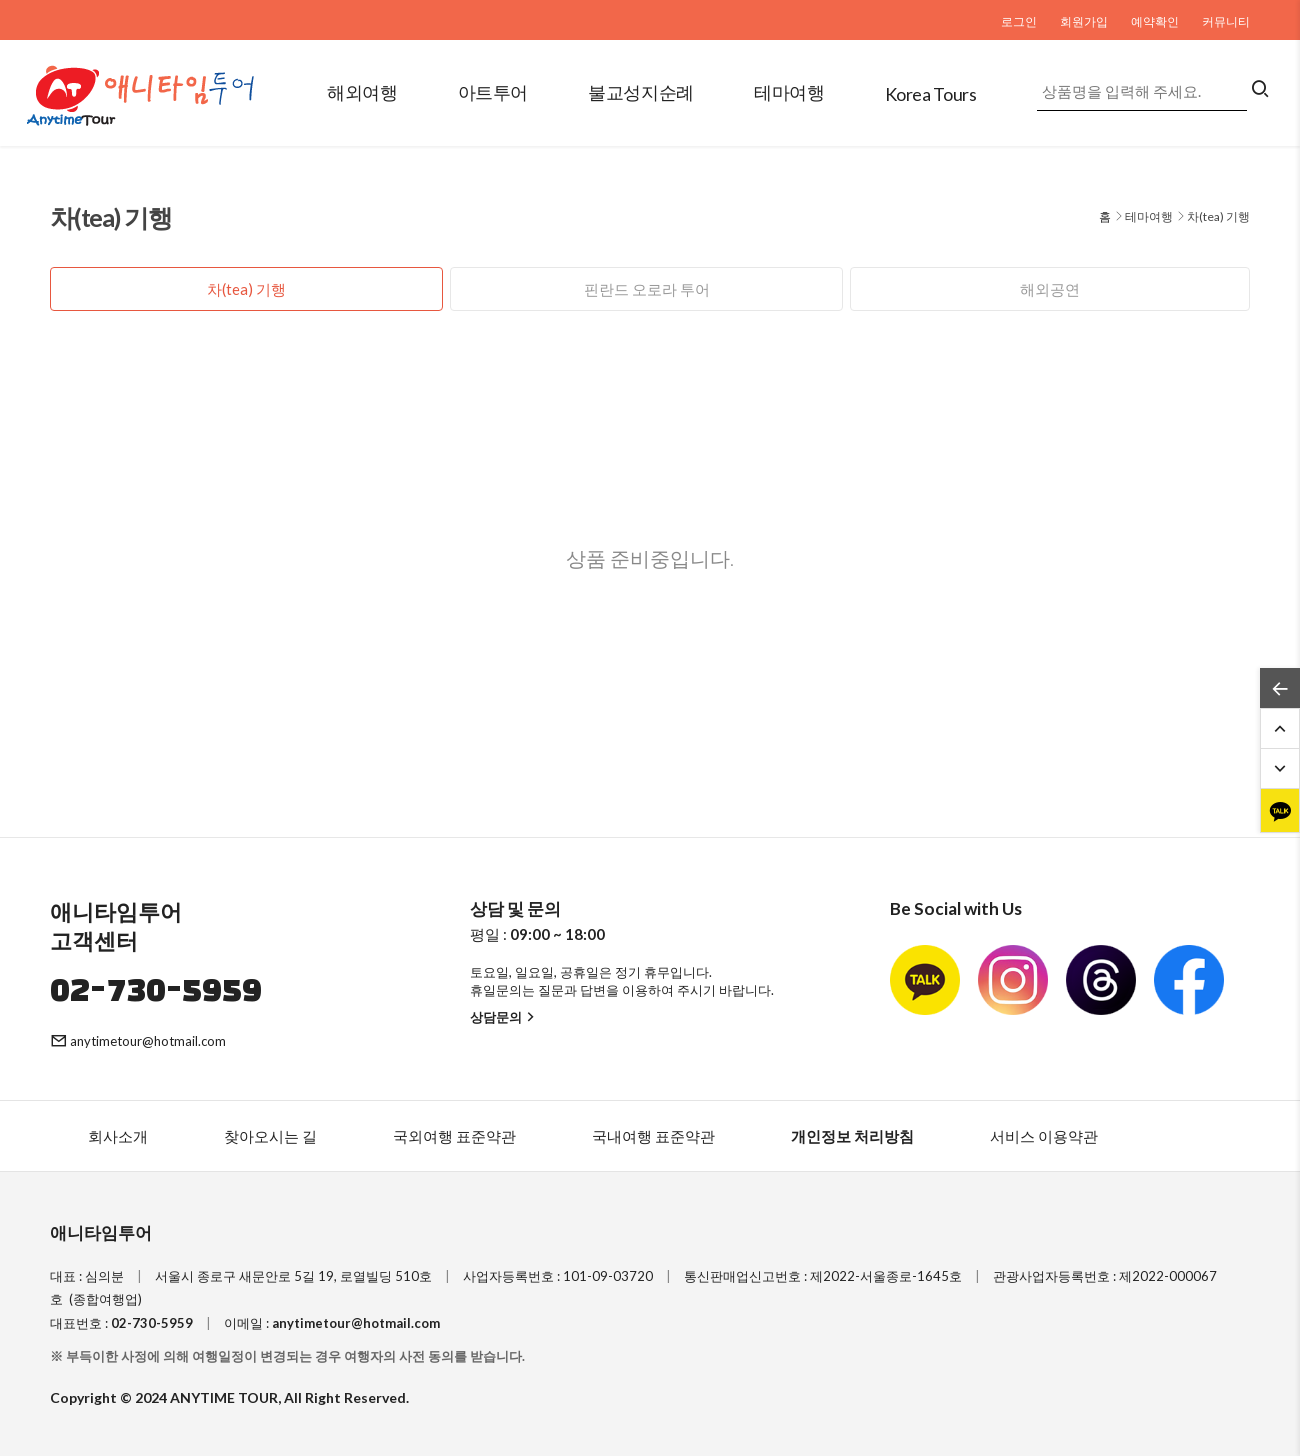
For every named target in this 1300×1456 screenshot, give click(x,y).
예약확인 (1155, 21)
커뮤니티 (1226, 21)
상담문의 (504, 1017)
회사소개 (118, 1136)
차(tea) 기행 (246, 289)
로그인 (1019, 21)
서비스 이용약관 (1044, 1136)
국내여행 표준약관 (653, 1136)
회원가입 (1084, 21)
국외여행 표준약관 (454, 1136)
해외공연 (1050, 289)
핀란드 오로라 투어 (647, 289)
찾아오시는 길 (270, 1136)
